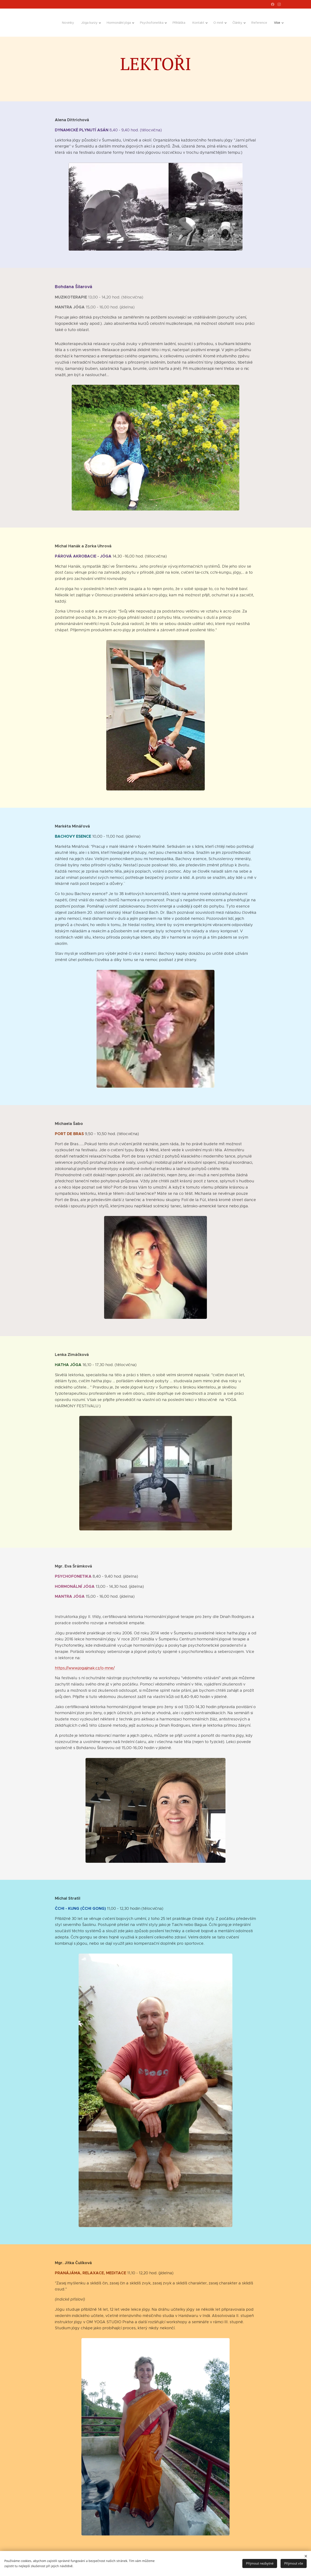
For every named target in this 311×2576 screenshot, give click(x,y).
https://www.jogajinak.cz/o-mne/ (85, 1667)
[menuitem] (60, 22)
